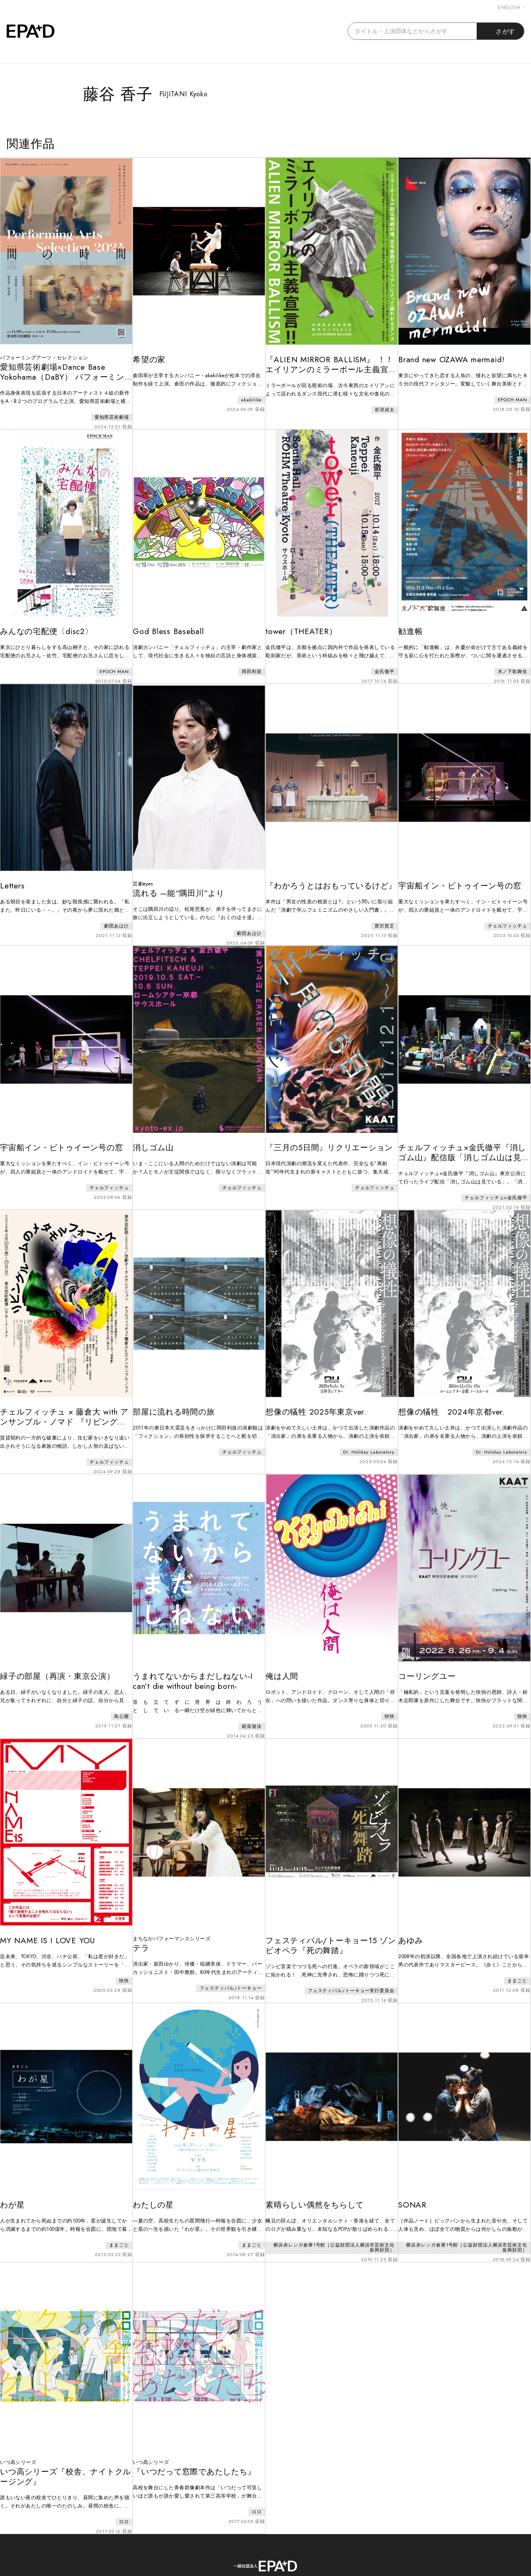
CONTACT (249, 2537)
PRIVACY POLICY (311, 2537)
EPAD (257, 2571)
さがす (500, 31)
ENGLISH (511, 7)
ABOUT (203, 2537)
